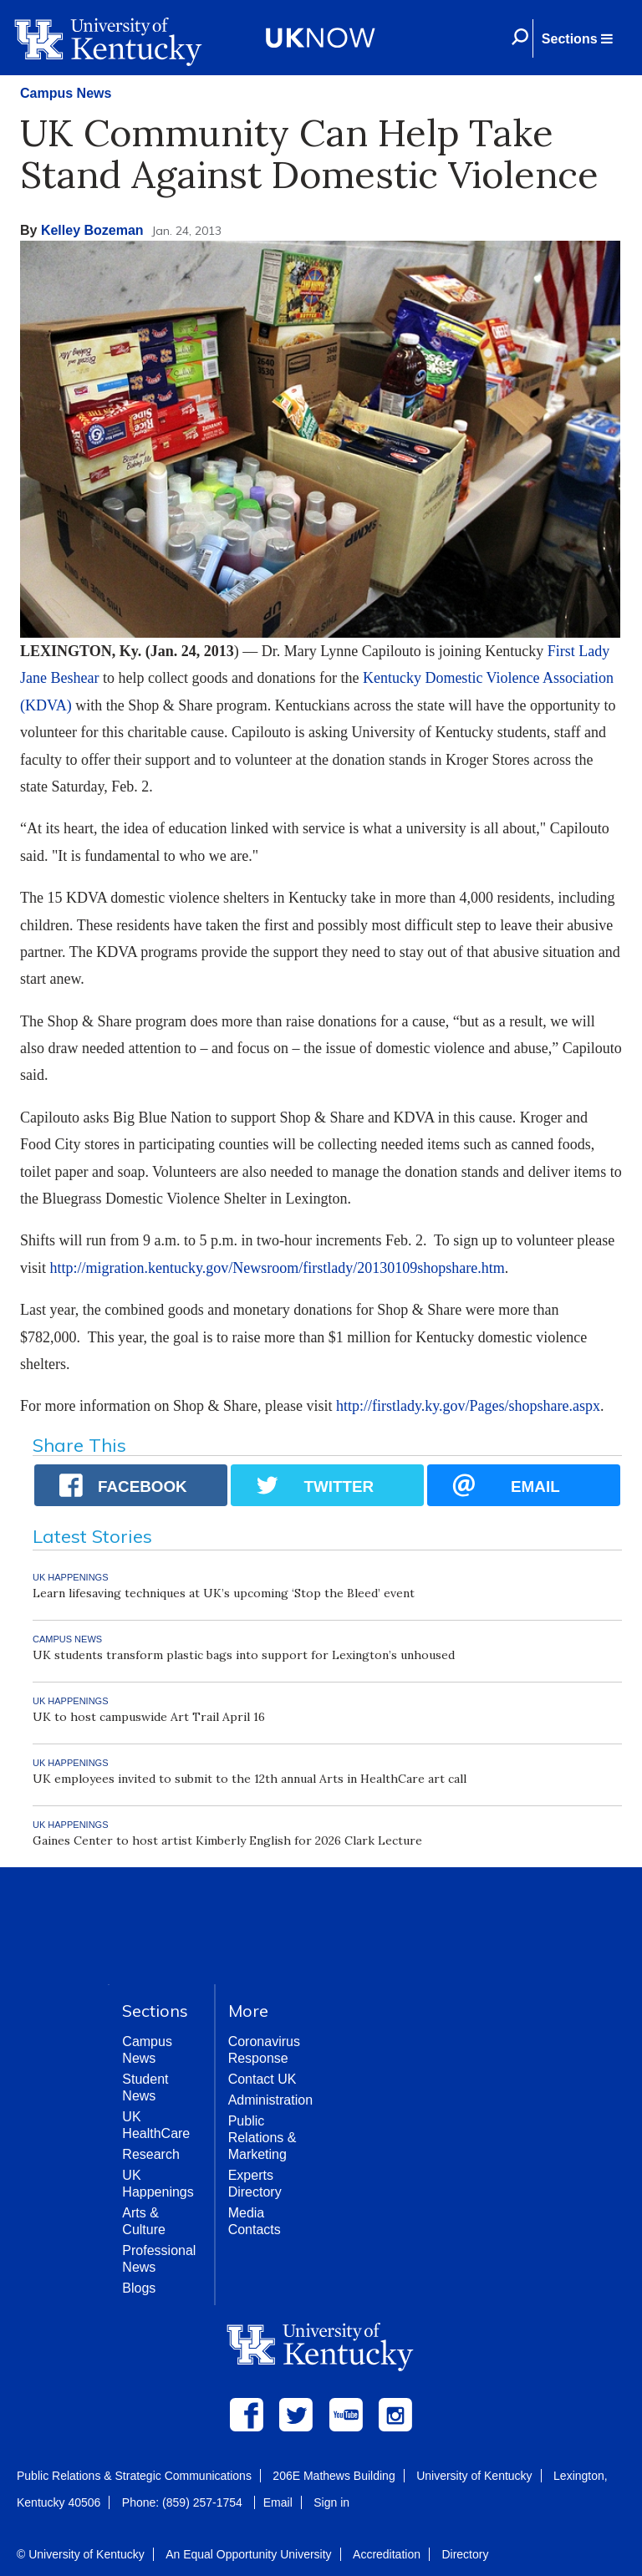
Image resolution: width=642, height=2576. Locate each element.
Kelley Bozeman (92, 230)
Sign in (331, 2502)
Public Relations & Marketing (262, 2137)
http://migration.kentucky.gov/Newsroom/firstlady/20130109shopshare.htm (277, 1268)
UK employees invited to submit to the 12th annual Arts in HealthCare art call (249, 1778)
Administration (270, 2100)
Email (278, 2502)
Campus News (65, 93)
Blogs (138, 2288)
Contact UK (262, 2079)
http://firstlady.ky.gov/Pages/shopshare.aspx (468, 1405)
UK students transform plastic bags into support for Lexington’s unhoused (244, 1654)
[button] (576, 38)
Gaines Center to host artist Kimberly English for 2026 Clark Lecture (227, 1840)
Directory (464, 2554)
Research (150, 2154)
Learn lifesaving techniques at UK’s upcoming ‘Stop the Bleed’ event (224, 1593)
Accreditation (386, 2554)
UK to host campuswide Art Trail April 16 (149, 1716)
